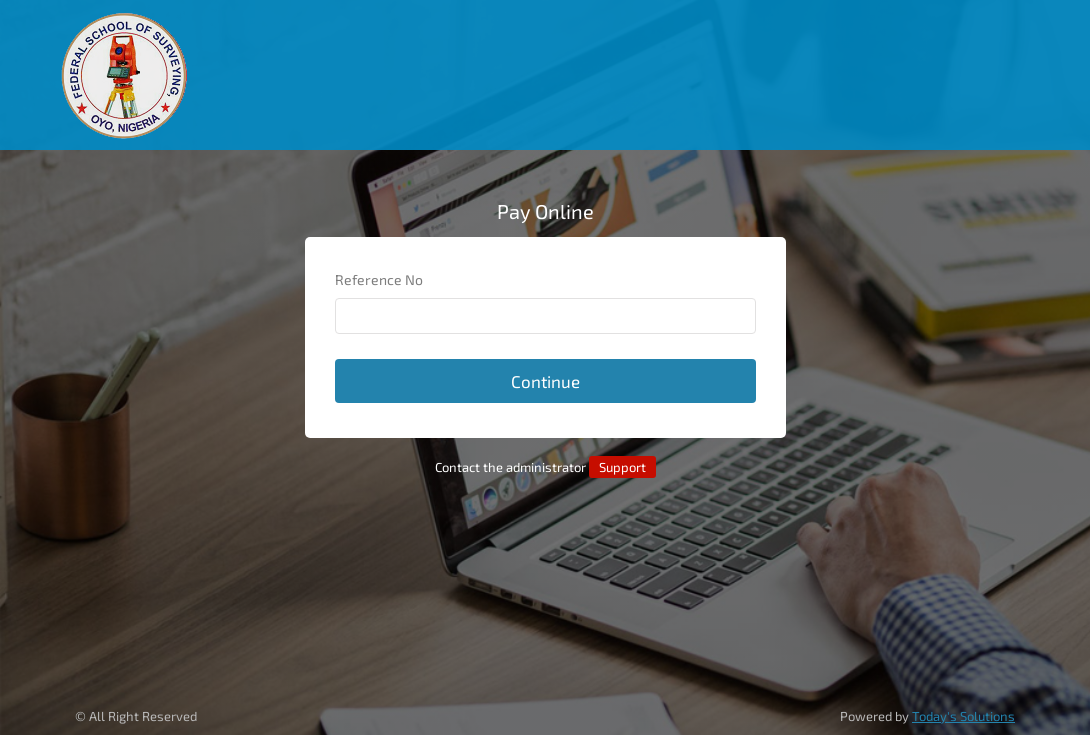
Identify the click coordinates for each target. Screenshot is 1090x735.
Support (622, 467)
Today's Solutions (963, 716)
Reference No (379, 279)
